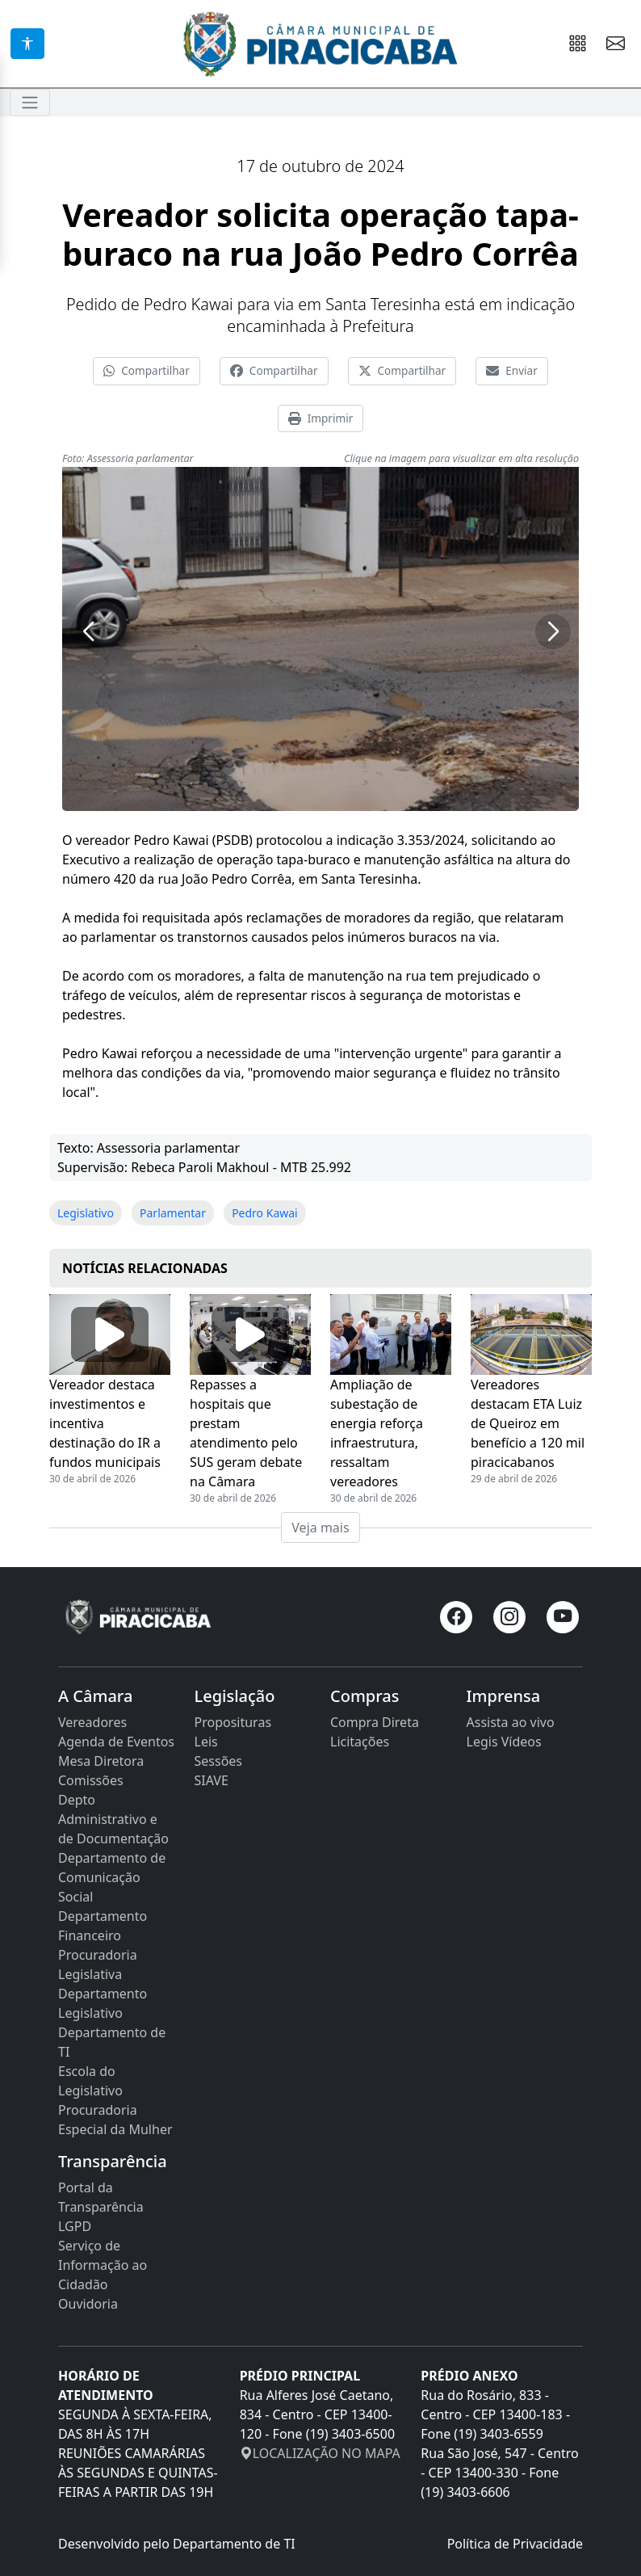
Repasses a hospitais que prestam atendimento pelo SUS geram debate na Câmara (246, 1433)
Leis (206, 1741)
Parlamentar (173, 1213)
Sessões (219, 1761)
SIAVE (211, 1780)
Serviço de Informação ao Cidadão (102, 2265)
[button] (88, 631)
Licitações (359, 1741)
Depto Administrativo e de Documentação (113, 1819)
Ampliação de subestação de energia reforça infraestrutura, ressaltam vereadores (376, 1433)
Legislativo (85, 1213)
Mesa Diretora (101, 1761)
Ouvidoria (88, 2304)
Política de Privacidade (515, 2544)
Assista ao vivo (511, 1722)
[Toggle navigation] (30, 102)
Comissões (91, 1780)
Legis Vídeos (504, 1741)
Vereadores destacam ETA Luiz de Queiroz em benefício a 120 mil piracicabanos (527, 1423)
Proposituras (233, 1722)
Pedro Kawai (265, 1213)
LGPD (74, 2226)
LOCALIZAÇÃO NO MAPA (320, 2453)
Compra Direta (374, 1722)
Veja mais (320, 1527)
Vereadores (92, 1722)
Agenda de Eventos (116, 1741)
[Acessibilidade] (27, 43)
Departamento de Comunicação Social (111, 1877)
